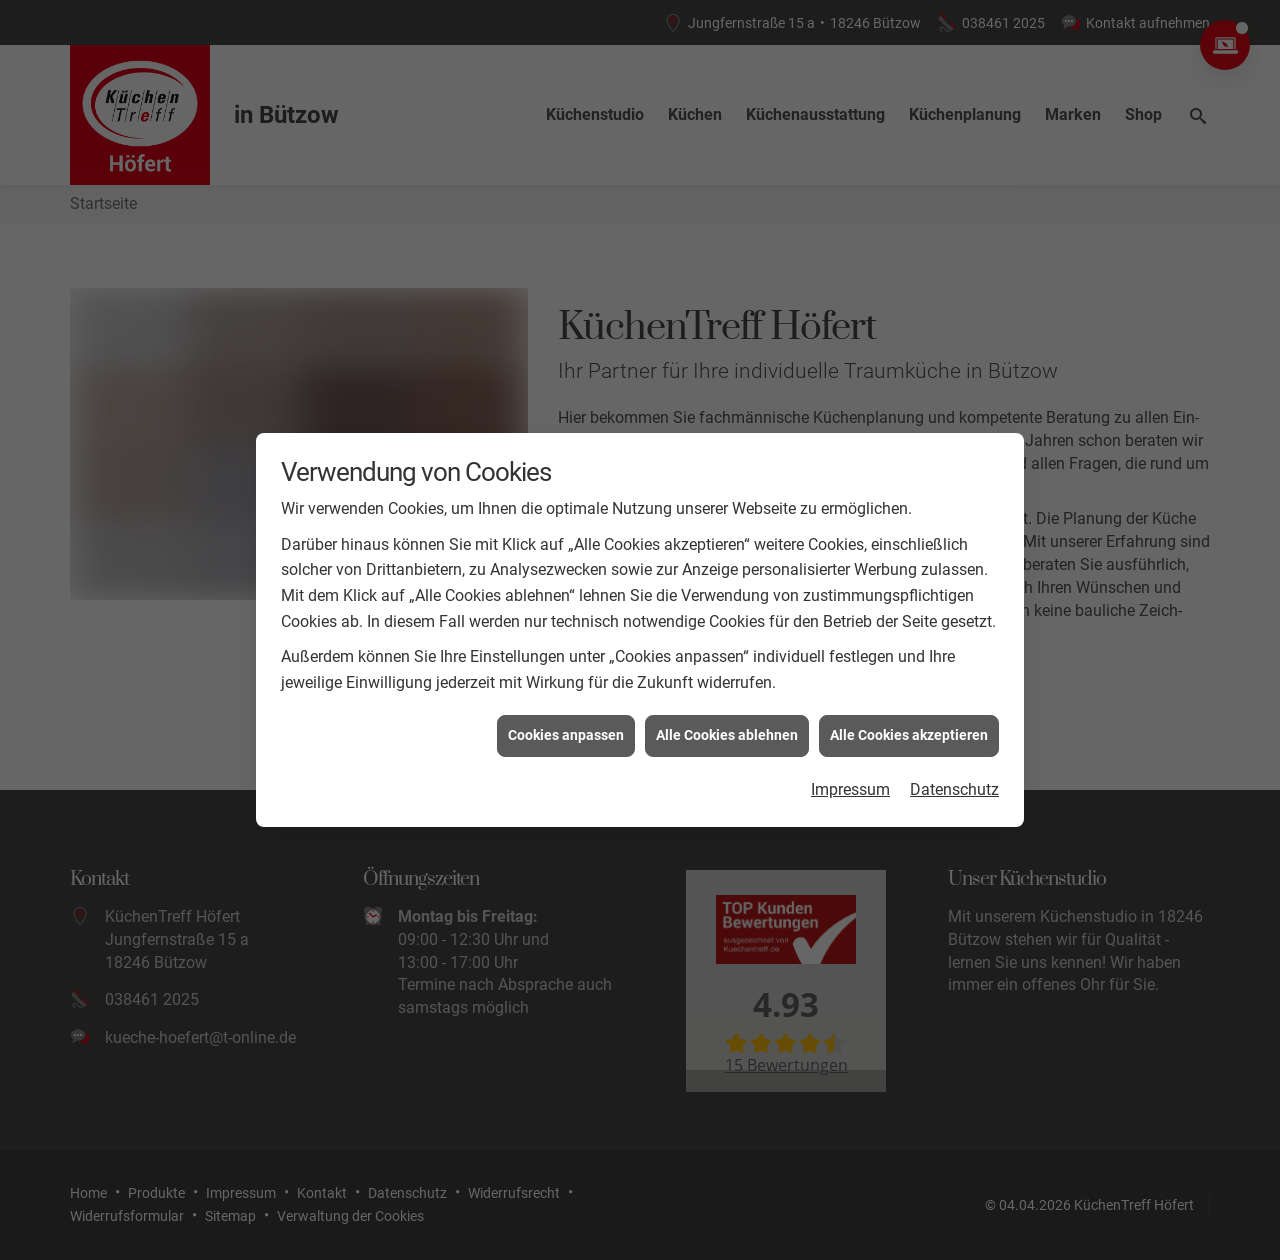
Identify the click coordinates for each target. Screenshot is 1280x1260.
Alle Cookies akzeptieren (909, 725)
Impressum (850, 778)
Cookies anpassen (566, 725)
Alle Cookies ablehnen (727, 725)
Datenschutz (954, 778)
